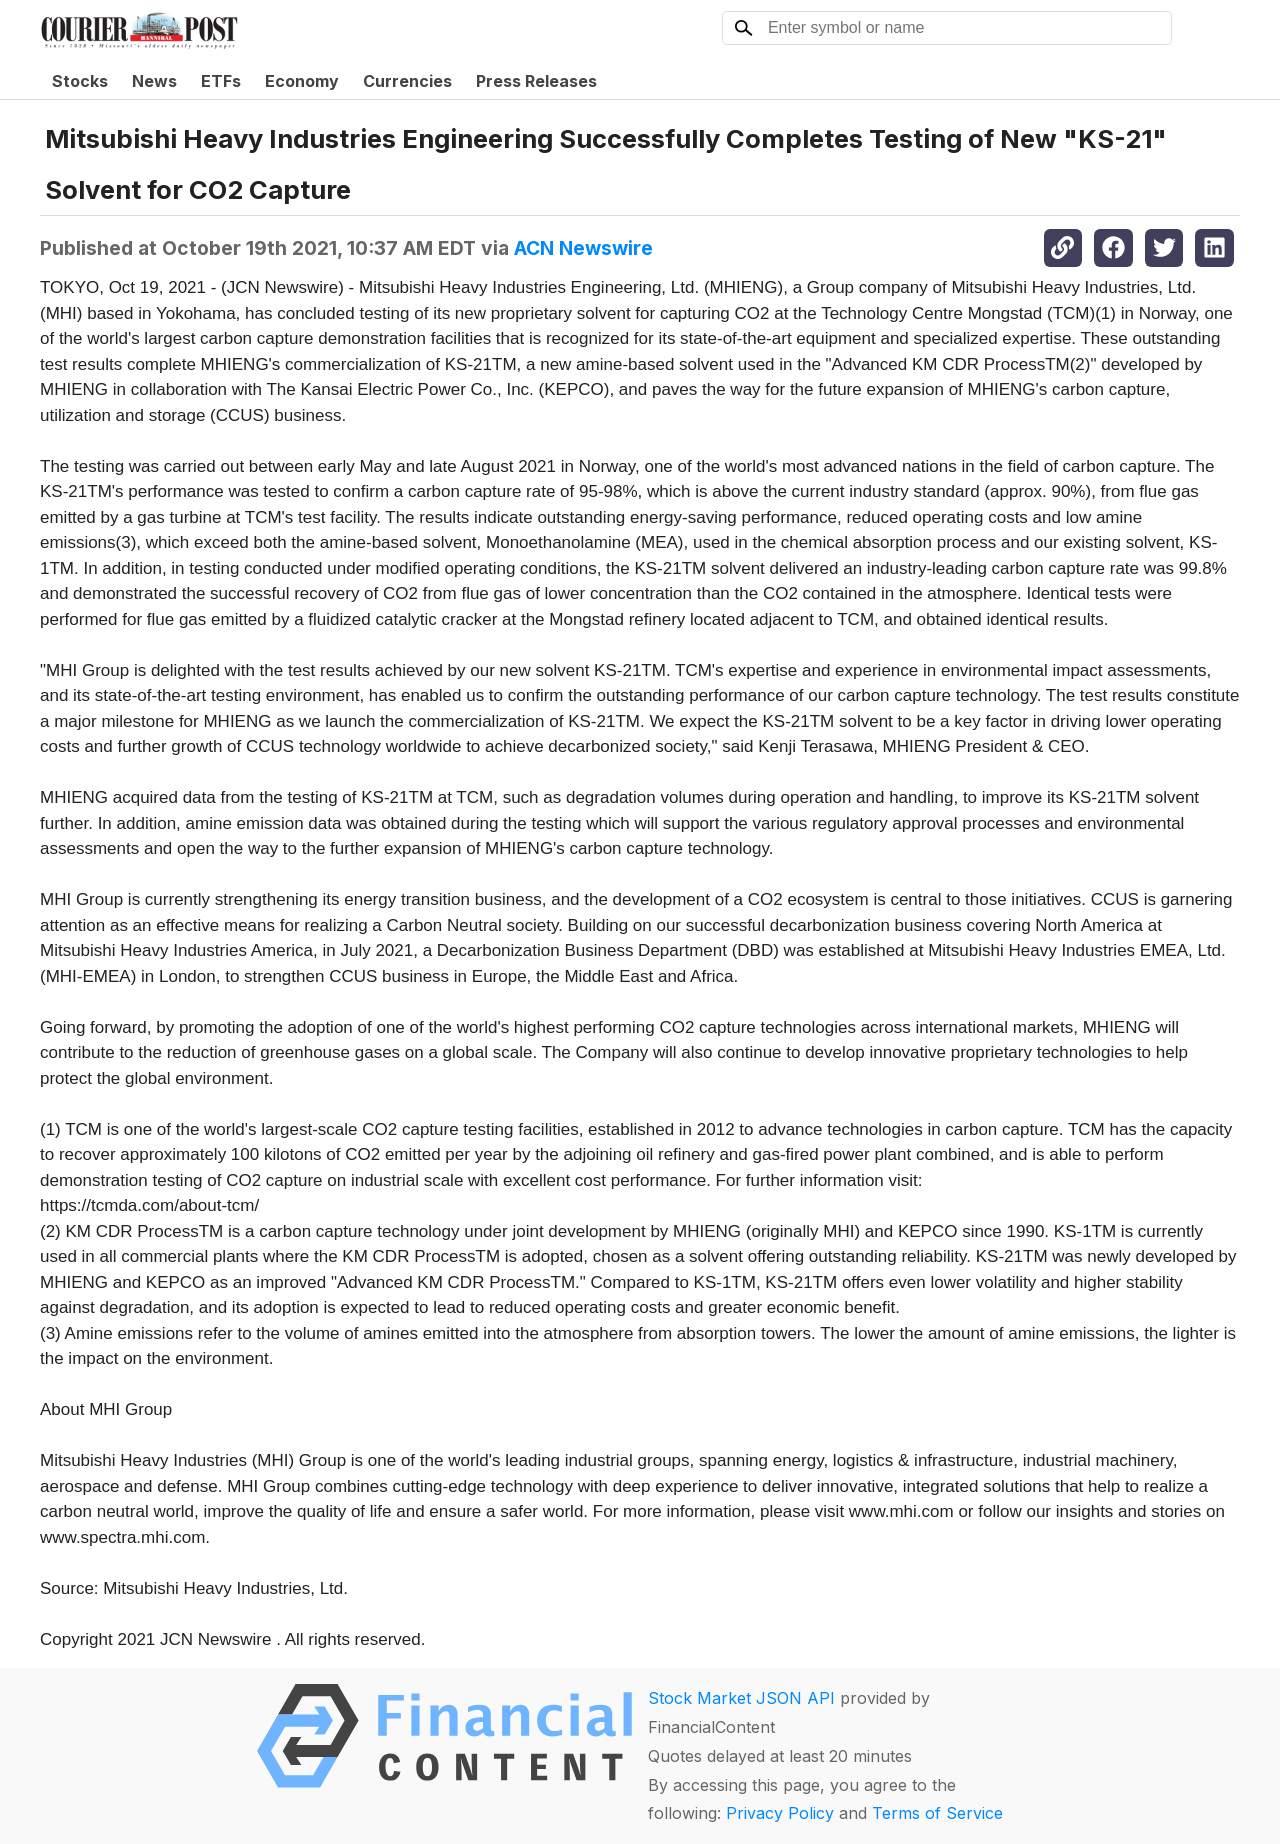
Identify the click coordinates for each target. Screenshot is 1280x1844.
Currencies (407, 81)
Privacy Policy (780, 1813)
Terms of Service (937, 1813)
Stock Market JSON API (741, 1698)
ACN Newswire (583, 248)
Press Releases (536, 81)
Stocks (80, 81)
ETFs (221, 81)
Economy (302, 81)
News (154, 81)
